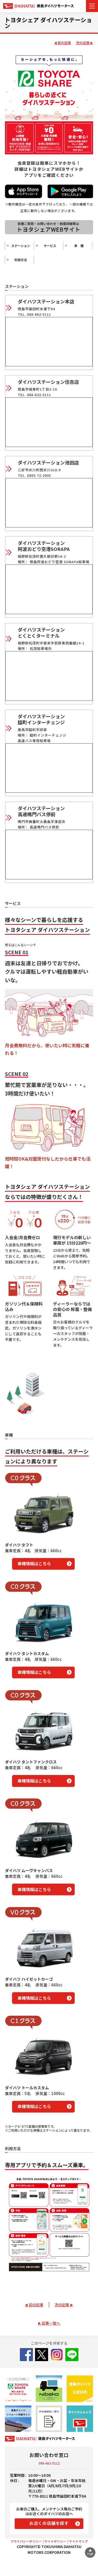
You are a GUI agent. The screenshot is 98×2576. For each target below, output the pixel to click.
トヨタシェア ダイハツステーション (48, 22)
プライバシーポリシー (26, 2541)
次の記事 (83, 43)
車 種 (75, 245)
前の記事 (64, 43)
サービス (47, 245)
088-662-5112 (49, 2463)
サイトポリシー (55, 2541)
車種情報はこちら (34, 1563)
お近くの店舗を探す (49, 2523)
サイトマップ (78, 2541)
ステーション (19, 245)
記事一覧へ (51, 2323)
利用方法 (18, 259)
